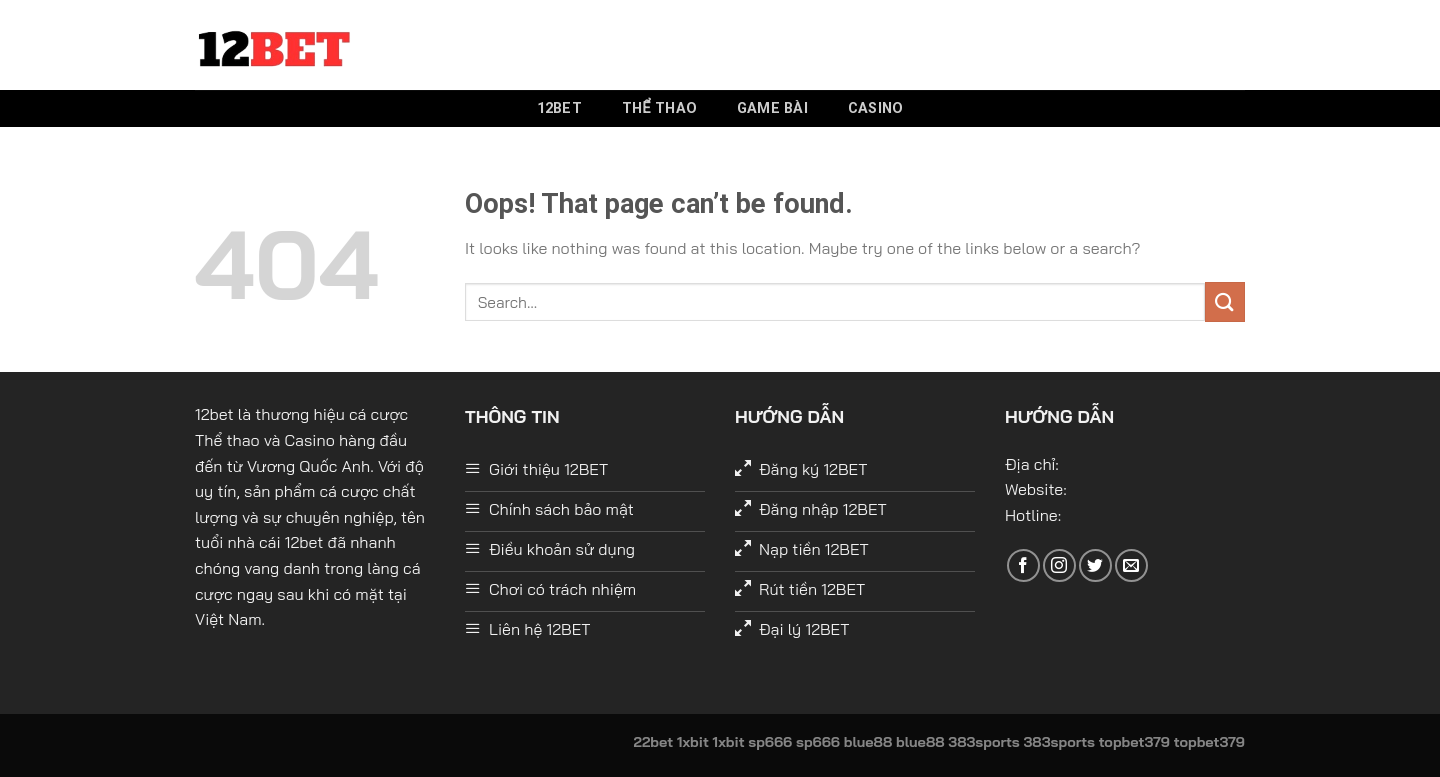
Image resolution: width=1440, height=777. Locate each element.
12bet (559, 108)
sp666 (770, 742)
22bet (654, 742)
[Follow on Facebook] (1023, 565)
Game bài (772, 108)
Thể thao (659, 108)
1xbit (693, 742)
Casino (876, 108)
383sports (983, 742)
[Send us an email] (1131, 565)
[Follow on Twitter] (1095, 565)
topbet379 (1134, 742)
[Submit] (1225, 301)
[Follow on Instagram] (1059, 565)
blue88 (868, 742)
